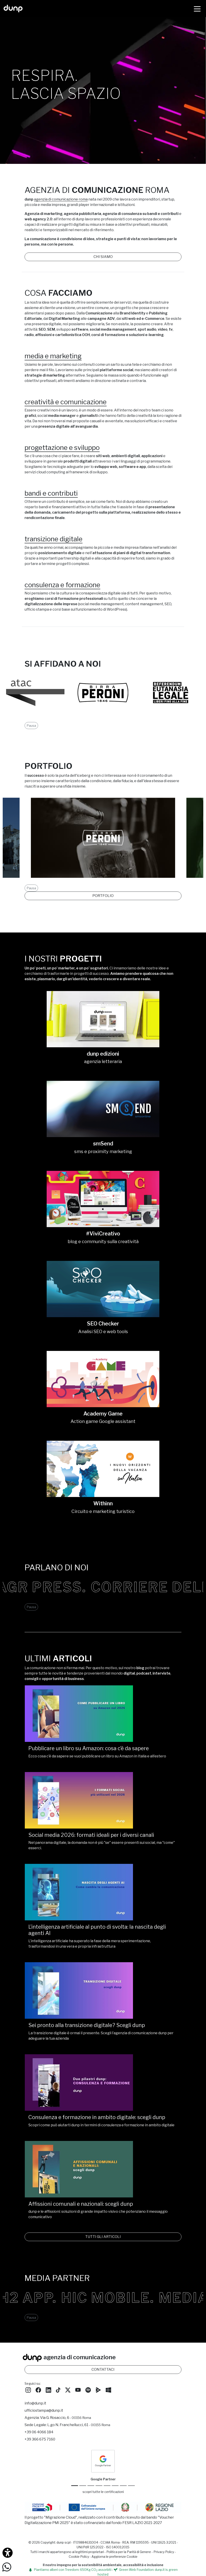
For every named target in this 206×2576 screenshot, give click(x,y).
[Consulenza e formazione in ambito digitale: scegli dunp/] (103, 2084)
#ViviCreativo (103, 1235)
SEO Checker (103, 1325)
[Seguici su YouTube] (78, 2389)
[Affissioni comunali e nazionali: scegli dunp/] (103, 2171)
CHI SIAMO (103, 257)
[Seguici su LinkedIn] (48, 2389)
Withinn (103, 1505)
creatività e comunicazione (66, 403)
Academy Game (103, 1415)
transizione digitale (53, 541)
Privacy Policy (163, 2552)
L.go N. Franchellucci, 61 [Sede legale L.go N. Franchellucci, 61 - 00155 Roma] (78, 2425)
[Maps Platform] (115, 2485)
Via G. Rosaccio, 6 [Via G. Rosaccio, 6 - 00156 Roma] (65, 2418)
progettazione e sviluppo (62, 449)
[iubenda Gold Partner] (123, 2485)
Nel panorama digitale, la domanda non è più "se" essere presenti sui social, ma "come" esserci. (101, 1847)
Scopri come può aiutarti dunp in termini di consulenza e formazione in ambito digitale (101, 2126)
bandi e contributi (51, 495)
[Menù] (197, 8)
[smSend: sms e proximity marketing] (103, 1111)
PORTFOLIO (103, 896)
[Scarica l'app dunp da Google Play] (98, 2389)
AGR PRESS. (59, 1587)
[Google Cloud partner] (82, 2485)
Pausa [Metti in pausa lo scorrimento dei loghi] (31, 725)
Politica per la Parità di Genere (128, 2552)
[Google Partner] (74, 2485)
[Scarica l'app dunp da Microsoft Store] (108, 2389)
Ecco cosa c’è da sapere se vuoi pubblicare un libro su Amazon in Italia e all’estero (97, 1758)
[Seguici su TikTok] (58, 2389)
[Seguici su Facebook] (38, 2389)
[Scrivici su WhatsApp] (6, 2567)
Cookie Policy (79, 2556)
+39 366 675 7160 (40, 2439)
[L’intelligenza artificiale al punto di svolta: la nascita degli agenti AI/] (103, 1894)
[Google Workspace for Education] (99, 2485)
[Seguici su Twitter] (68, 2389)
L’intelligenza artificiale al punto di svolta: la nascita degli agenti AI (97, 1932)
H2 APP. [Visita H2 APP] (43, 2297)
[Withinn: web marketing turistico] (103, 1471)
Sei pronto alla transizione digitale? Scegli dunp (86, 2027)
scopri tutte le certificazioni (103, 2492)
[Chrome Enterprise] (107, 2485)
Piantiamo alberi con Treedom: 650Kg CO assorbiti (70, 2569)
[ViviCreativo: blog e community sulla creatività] (103, 1201)
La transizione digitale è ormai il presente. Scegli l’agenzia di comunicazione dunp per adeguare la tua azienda (101, 2037)
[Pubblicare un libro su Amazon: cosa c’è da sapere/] (103, 1715)
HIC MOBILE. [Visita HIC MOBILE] (123, 2297)
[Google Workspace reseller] (90, 2485)
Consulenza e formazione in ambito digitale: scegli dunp (96, 2119)
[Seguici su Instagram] (28, 2389)
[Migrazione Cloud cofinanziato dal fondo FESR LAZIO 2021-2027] (103, 2508)
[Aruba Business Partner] (131, 2485)
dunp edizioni (103, 1055)
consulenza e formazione (62, 586)
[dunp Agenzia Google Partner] (103, 2461)
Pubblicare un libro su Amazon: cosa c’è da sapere (88, 1750)
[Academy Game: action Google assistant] (103, 1380)
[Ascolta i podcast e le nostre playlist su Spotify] (88, 2389)
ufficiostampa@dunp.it (44, 2410)
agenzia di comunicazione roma (61, 199)
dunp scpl (64, 2542)
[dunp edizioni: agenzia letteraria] (103, 1021)
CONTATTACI (103, 2369)
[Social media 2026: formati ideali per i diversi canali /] (103, 1802)
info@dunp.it (35, 2403)
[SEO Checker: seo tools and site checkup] (103, 1290)
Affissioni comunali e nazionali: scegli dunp (80, 2205)
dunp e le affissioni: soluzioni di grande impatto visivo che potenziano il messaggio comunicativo (98, 2216)
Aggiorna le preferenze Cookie (114, 2556)
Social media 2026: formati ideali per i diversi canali (91, 1836)
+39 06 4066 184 (39, 2432)
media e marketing (53, 358)
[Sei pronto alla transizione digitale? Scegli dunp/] (103, 1992)
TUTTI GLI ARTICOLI (103, 2237)
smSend (103, 1145)
